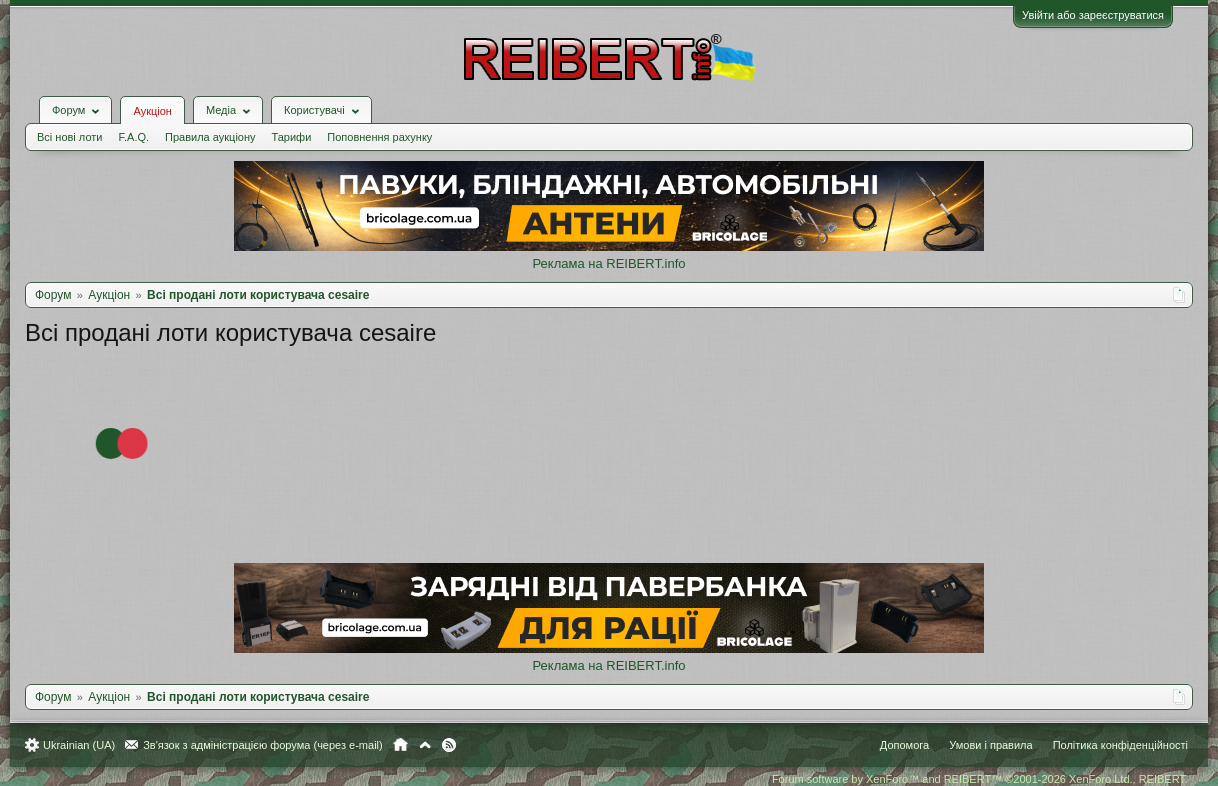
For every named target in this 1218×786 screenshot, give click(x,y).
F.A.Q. (133, 137)
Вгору (425, 745)
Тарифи (292, 137)
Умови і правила (990, 745)
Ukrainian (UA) (79, 745)
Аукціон (152, 111)
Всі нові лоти (69, 137)
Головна (400, 745)
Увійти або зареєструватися (1093, 15)
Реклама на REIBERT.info (608, 263)
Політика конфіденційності (1120, 745)
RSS (449, 745)
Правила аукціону (210, 137)
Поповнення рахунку (379, 137)
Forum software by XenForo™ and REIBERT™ (980, 779)
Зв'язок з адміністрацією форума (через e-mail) (263, 745)
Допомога (904, 745)
